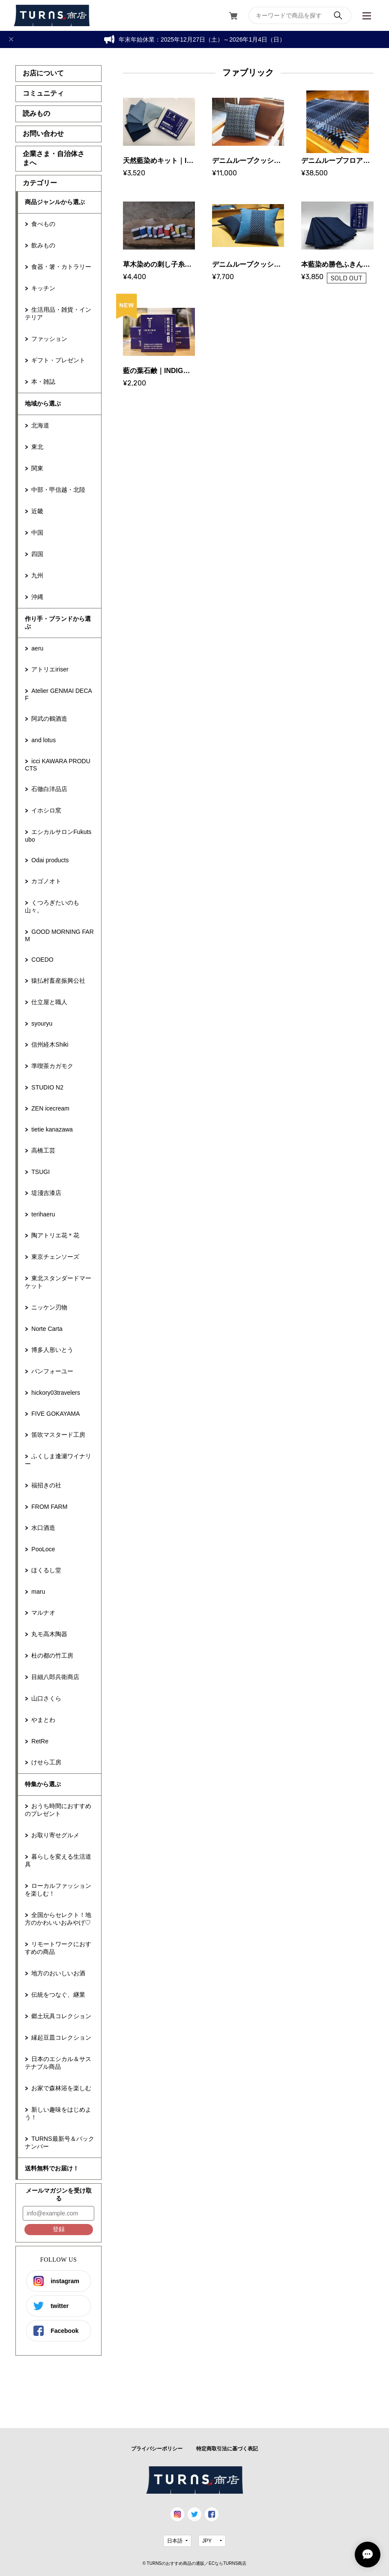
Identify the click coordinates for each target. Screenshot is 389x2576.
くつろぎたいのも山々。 (52, 906)
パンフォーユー (52, 1371)
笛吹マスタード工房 (58, 1434)
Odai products (50, 860)
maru (38, 1591)
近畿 (37, 511)
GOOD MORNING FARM (59, 935)
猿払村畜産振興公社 (58, 980)
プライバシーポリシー (157, 2449)
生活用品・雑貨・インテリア (58, 313)
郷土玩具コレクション (61, 2016)
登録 (59, 2229)
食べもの (43, 223)
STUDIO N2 (47, 1087)
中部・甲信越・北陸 (58, 489)
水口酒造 (43, 1527)
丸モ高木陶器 (49, 1634)
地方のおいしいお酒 (58, 1973)
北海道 (40, 425)
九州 (37, 575)
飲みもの (43, 245)
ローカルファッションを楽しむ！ (58, 1889)
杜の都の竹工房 (52, 1655)
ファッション (49, 338)
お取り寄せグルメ (55, 1835)
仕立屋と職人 (49, 1002)
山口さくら (46, 1698)
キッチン (43, 288)
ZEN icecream (50, 1108)
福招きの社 (46, 1485)
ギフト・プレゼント (58, 360)
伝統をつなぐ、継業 (58, 1994)
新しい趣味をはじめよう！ (58, 2113)
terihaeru (43, 1214)
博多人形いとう (52, 1349)
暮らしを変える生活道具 (58, 1860)
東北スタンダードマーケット (58, 1282)
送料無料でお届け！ (52, 2168)
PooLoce (43, 1549)
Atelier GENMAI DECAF (58, 694)
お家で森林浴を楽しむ (61, 2088)
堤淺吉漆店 (46, 1192)
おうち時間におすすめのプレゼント (58, 1810)
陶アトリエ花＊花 (55, 1235)
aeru (37, 648)
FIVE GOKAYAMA (55, 1413)
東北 (37, 446)
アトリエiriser (49, 669)
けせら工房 (46, 1762)
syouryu (41, 1023)
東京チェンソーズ (55, 1256)
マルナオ (43, 1612)
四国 (37, 554)
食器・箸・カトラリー (61, 266)
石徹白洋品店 (49, 788)
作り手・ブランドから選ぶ (58, 622)
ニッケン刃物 (49, 1307)
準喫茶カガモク (52, 1065)
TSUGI (40, 1171)
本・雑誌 (43, 381)
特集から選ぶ (43, 1784)
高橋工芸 (43, 1150)
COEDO (42, 959)
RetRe (39, 1741)
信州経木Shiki (49, 1044)
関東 (37, 468)
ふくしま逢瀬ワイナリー (58, 1460)
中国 (37, 532)
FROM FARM (49, 1506)
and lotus (43, 740)
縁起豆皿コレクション (61, 2037)
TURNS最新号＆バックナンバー (59, 2142)
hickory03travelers (55, 1392)
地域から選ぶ (43, 403)
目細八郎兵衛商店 (55, 1676)
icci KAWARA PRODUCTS (57, 765)
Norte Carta (46, 1328)
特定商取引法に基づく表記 (227, 2449)
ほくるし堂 (46, 1570)
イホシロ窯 (46, 810)
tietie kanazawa (52, 1129)
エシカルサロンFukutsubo (58, 835)
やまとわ (43, 1719)
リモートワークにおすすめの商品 (58, 1948)
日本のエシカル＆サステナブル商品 (58, 2062)
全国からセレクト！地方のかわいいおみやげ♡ (58, 1918)
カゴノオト (46, 881)
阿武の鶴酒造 (49, 718)
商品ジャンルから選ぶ (55, 202)
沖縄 (37, 596)
